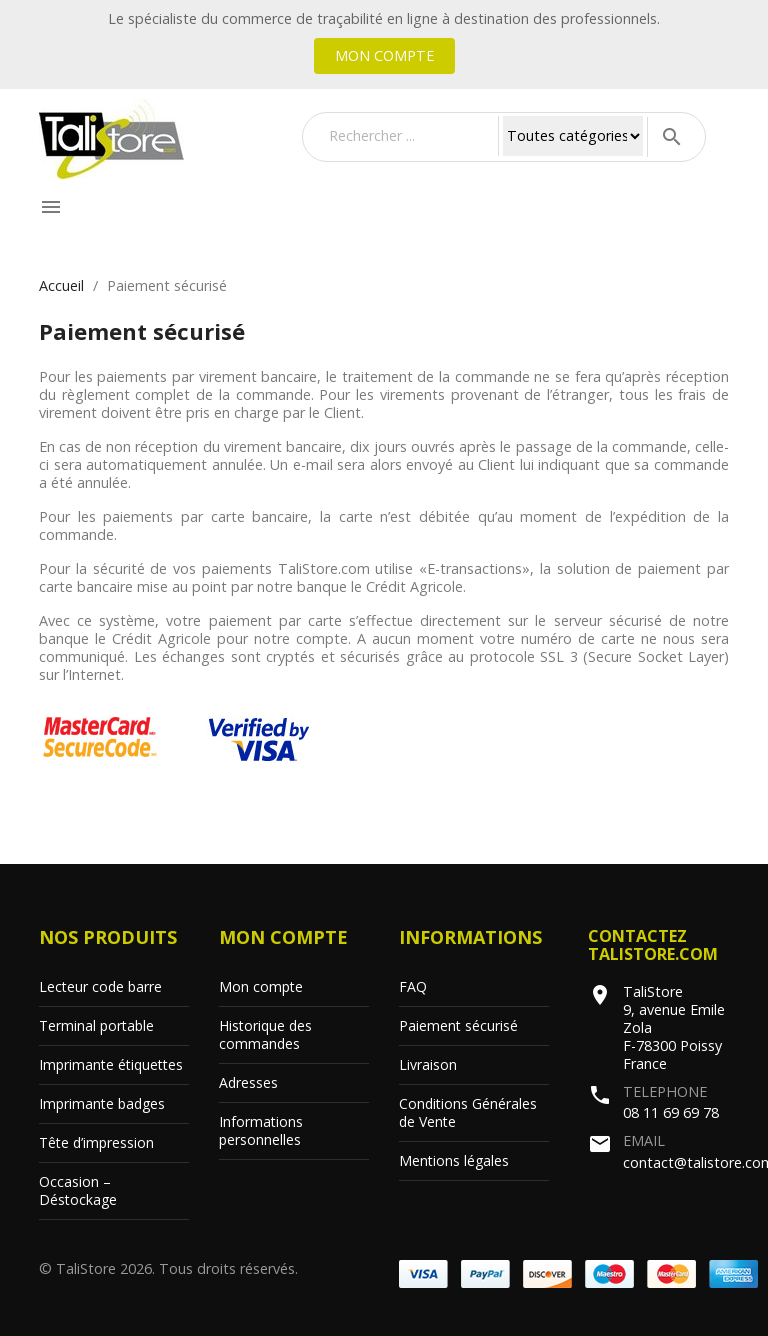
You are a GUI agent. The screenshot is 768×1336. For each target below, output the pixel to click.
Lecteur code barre (100, 986)
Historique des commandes (265, 1034)
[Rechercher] (409, 136)
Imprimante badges (102, 1103)
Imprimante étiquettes (111, 1064)
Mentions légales (454, 1160)
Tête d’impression (96, 1142)
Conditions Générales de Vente (468, 1112)
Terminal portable (96, 1025)
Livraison (428, 1064)
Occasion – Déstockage (78, 1190)
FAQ (413, 986)
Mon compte (384, 55)
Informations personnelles (261, 1130)
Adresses (248, 1082)
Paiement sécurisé (458, 1025)
